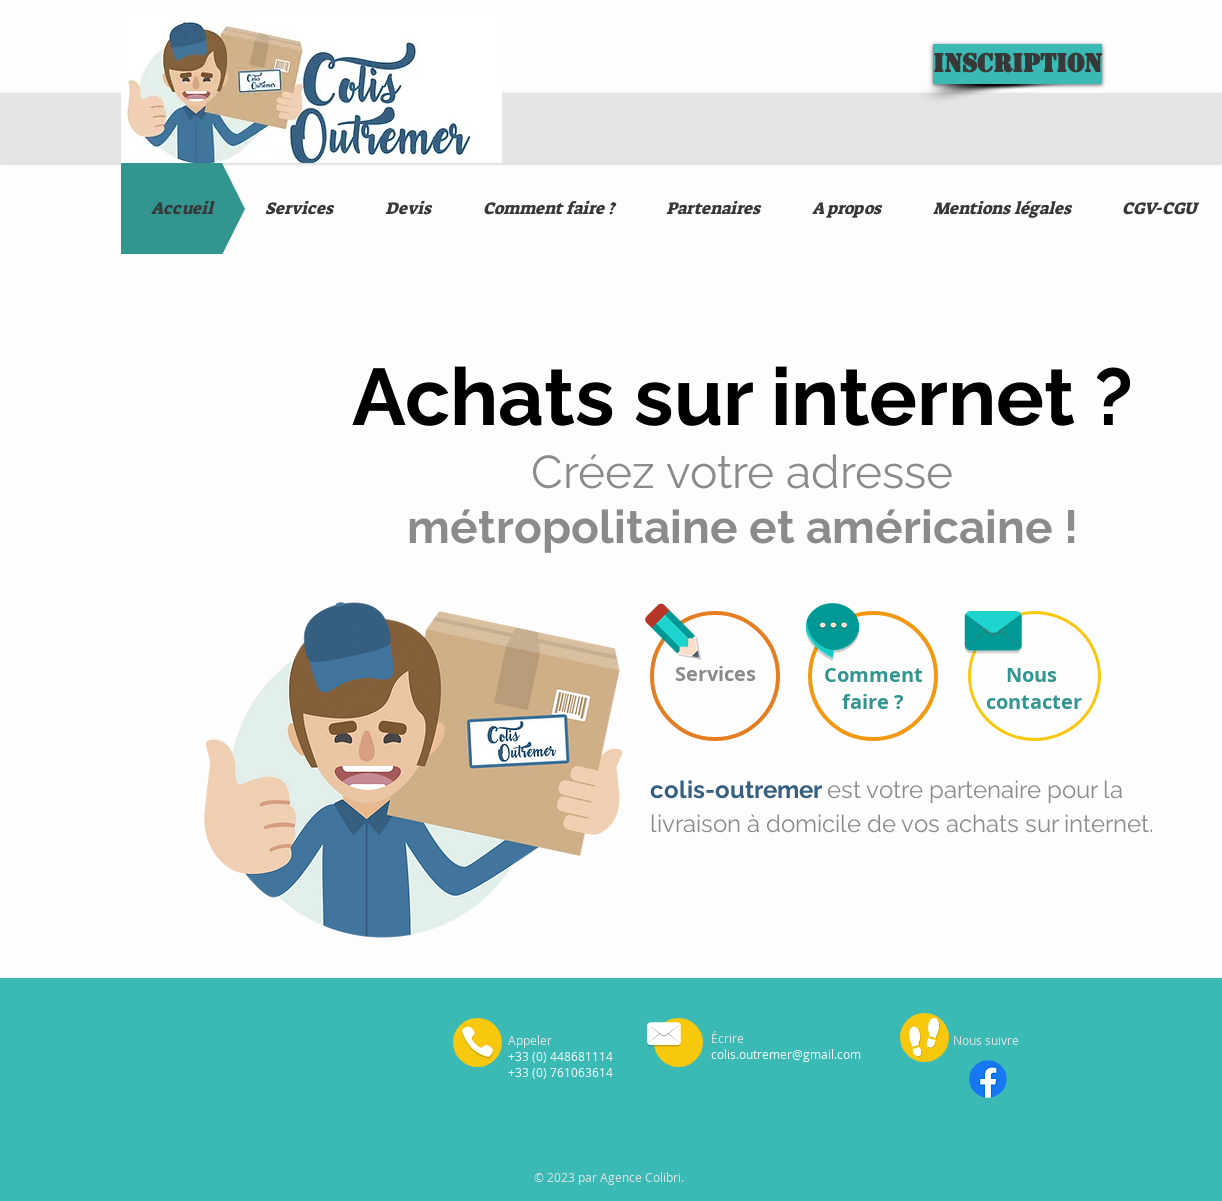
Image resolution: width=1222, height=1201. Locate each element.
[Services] (715, 676)
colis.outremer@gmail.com (786, 1054)
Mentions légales (410, 1150)
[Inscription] (1017, 64)
